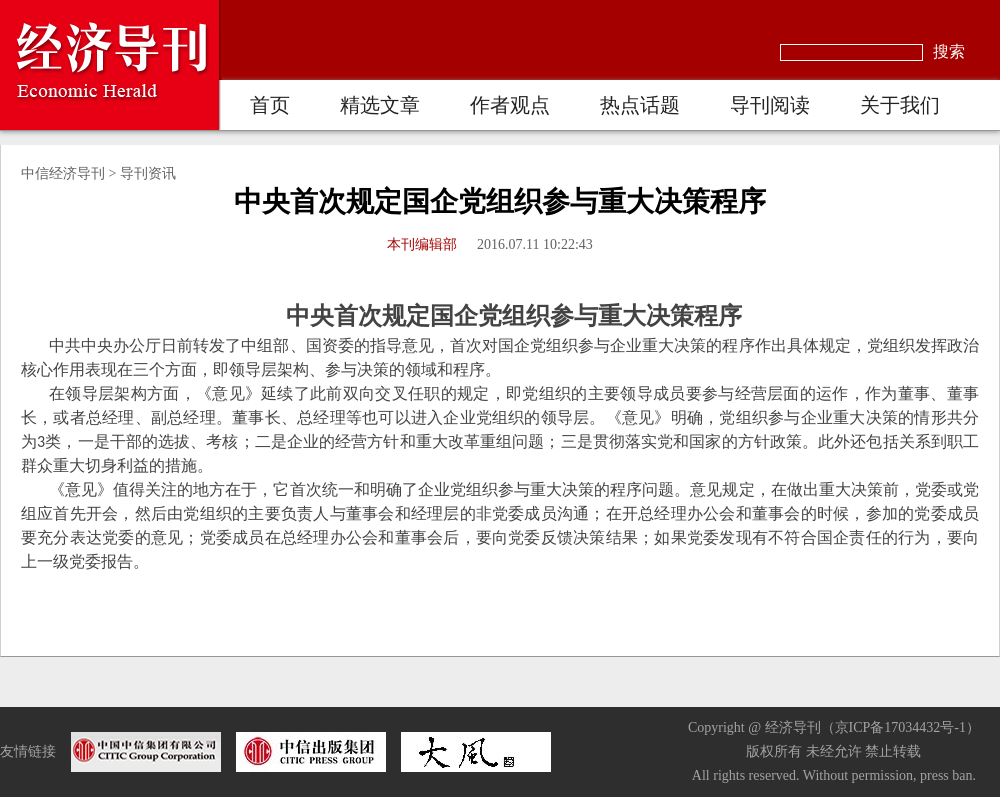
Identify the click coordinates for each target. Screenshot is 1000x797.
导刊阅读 (770, 105)
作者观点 (510, 105)
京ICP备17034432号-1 (900, 727)
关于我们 (900, 105)
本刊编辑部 (422, 244)
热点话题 (640, 105)
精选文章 (380, 105)
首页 (270, 105)
